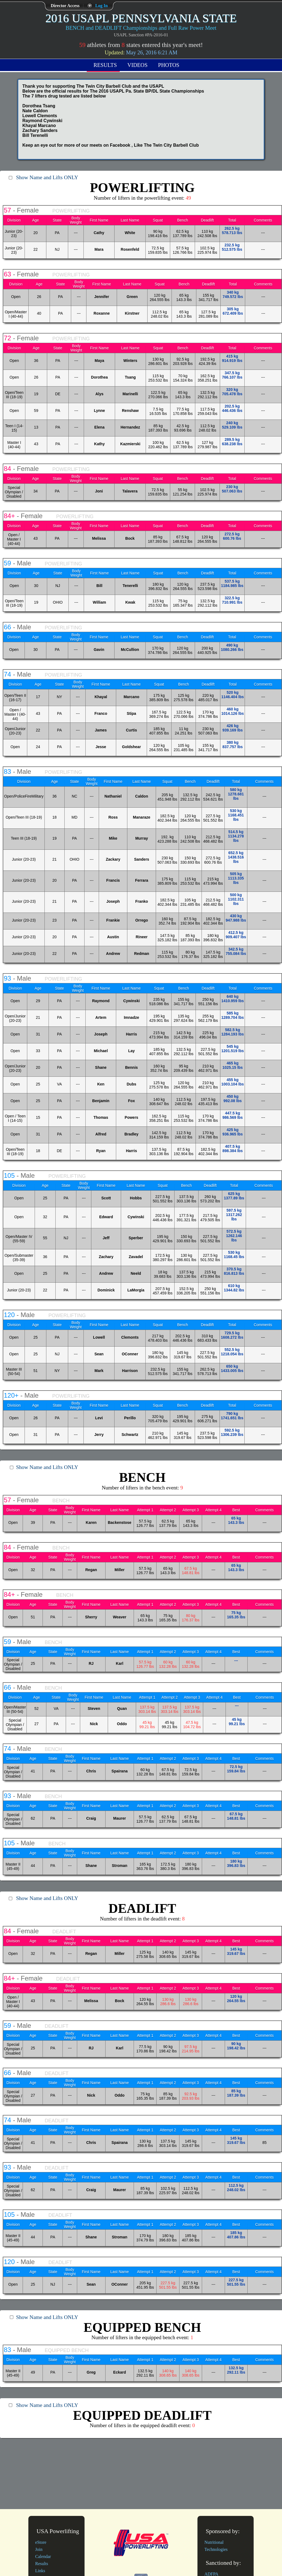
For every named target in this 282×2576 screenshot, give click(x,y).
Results (105, 65)
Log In (101, 5)
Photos (168, 65)
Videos (137, 65)
